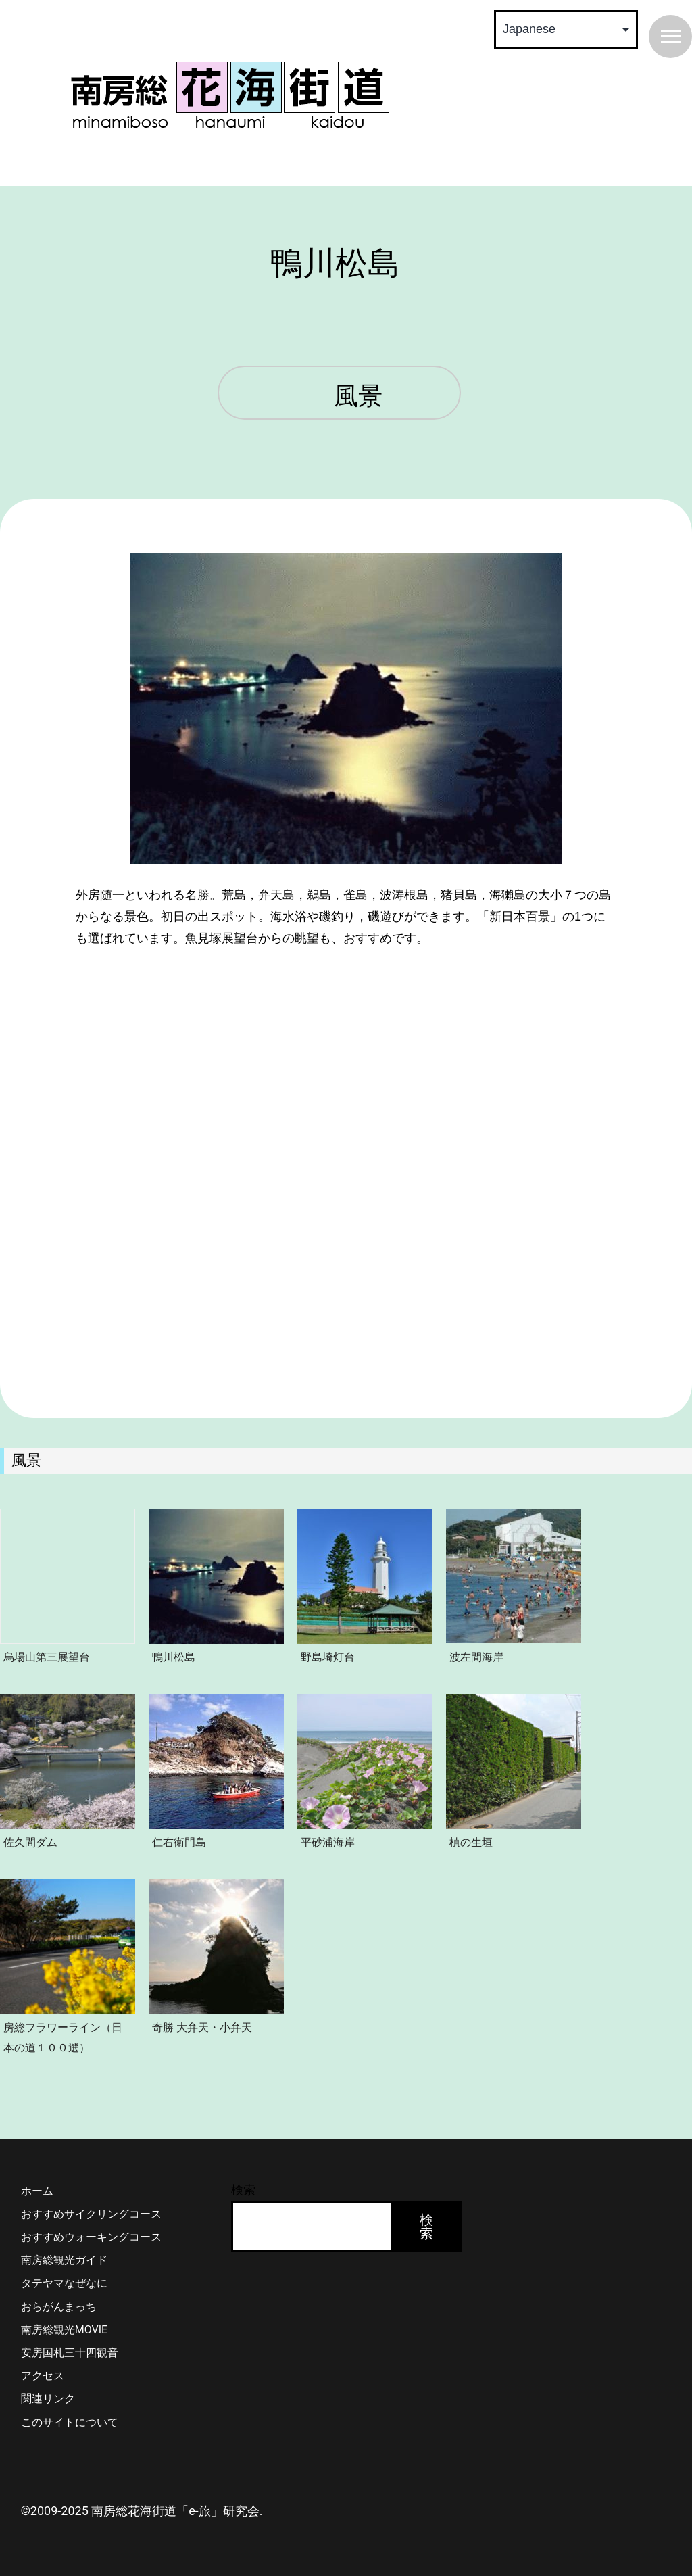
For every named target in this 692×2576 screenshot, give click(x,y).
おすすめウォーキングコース (91, 2237)
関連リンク (48, 2398)
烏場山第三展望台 (46, 1657)
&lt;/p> (346, 1089)
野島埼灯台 (328, 1657)
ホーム (37, 2191)
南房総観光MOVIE (64, 2329)
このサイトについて (69, 2422)
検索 (243, 2190)
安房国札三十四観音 (69, 2352)
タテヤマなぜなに (64, 2283)
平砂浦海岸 (328, 1842)
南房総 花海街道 (230, 94)
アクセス (42, 2375)
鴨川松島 (173, 1657)
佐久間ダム (30, 1842)
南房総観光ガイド (64, 2260)
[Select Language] (566, 29)
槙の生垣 (471, 1842)
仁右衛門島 (179, 1842)
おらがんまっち (59, 2306)
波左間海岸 (476, 1657)
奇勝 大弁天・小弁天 (202, 2027)
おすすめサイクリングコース (91, 2214)
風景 (358, 397)
